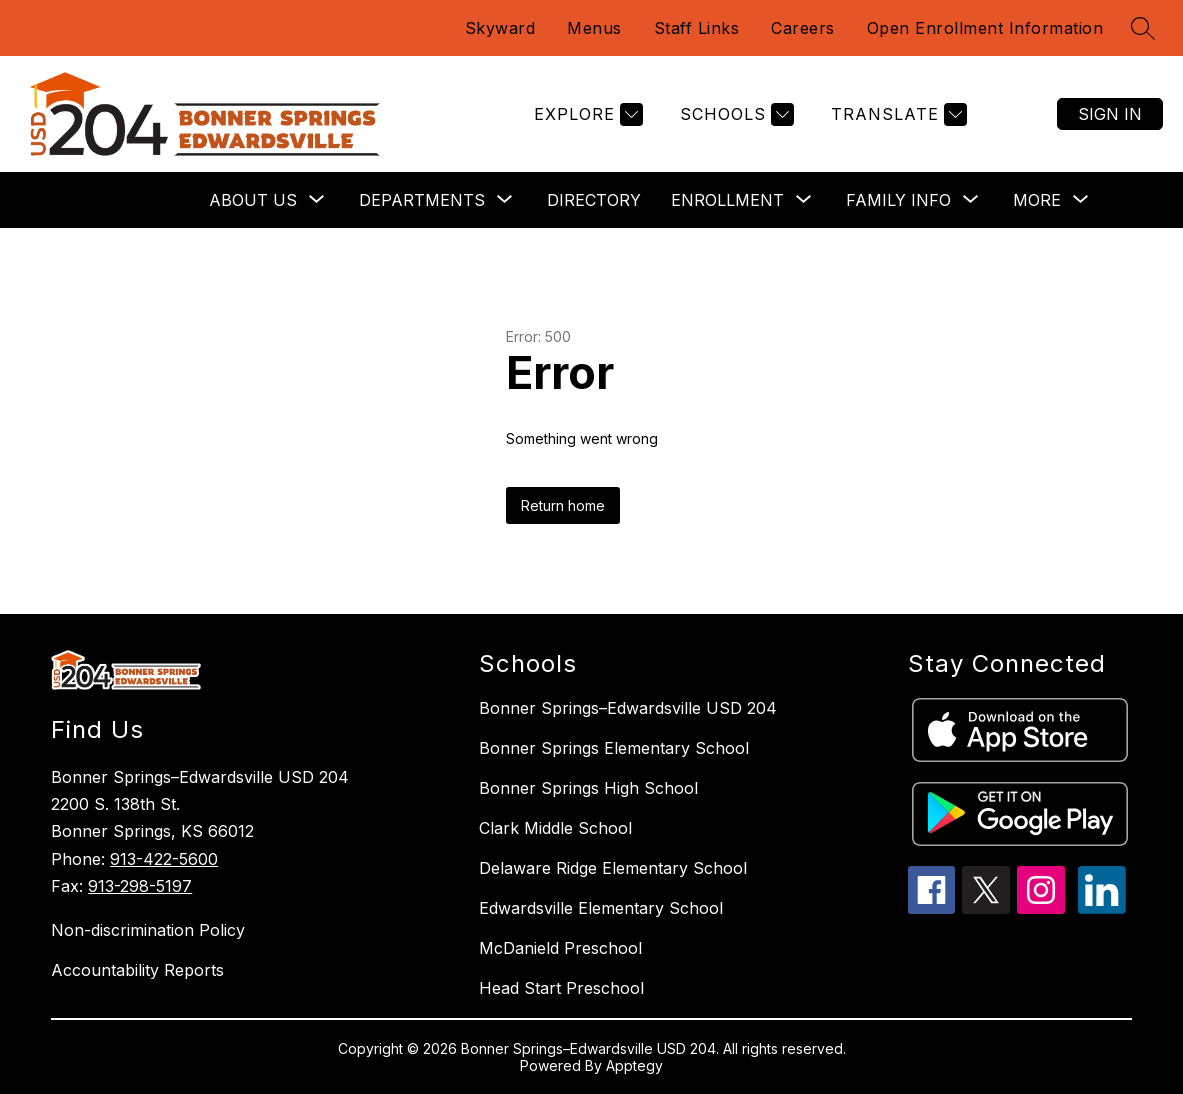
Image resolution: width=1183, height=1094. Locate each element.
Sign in (1110, 114)
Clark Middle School (555, 828)
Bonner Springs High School (588, 788)
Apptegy (634, 1065)
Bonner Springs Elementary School (614, 748)
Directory (594, 200)
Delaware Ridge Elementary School (613, 868)
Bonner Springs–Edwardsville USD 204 (628, 708)
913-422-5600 (164, 859)
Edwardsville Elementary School (601, 908)
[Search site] (1143, 28)
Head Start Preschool (561, 988)
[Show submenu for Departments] (422, 200)
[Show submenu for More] (1037, 200)
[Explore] (586, 114)
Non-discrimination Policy (148, 930)
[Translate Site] (896, 114)
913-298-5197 (140, 886)
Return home (563, 505)
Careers (803, 28)
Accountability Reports (137, 970)
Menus (594, 28)
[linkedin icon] (1102, 908)
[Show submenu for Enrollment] (727, 200)
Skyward (500, 28)
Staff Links (697, 28)
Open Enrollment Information (985, 28)
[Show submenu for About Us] (253, 200)
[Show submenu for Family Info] (898, 200)
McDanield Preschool (560, 948)
